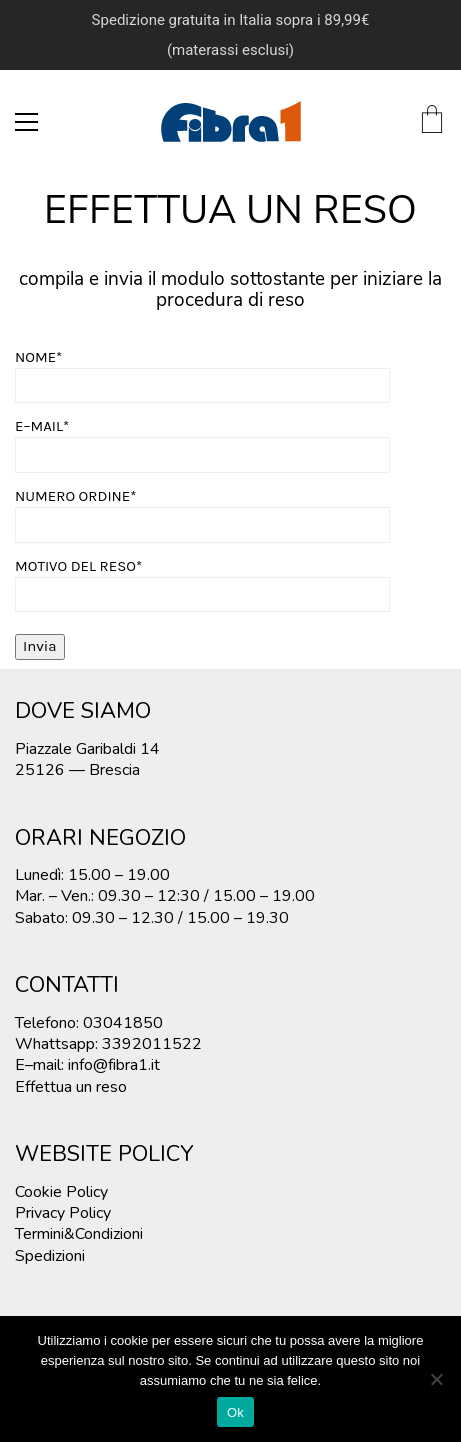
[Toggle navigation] (26, 122)
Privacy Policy (63, 1213)
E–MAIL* (202, 440)
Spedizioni (50, 1256)
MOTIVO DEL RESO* (202, 580)
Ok (235, 1412)
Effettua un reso (71, 1087)
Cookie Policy (61, 1192)
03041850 (123, 1023)
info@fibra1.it (114, 1065)
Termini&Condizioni (79, 1234)
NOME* (202, 371)
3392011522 (152, 1044)
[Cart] (432, 121)
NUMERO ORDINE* (202, 510)
